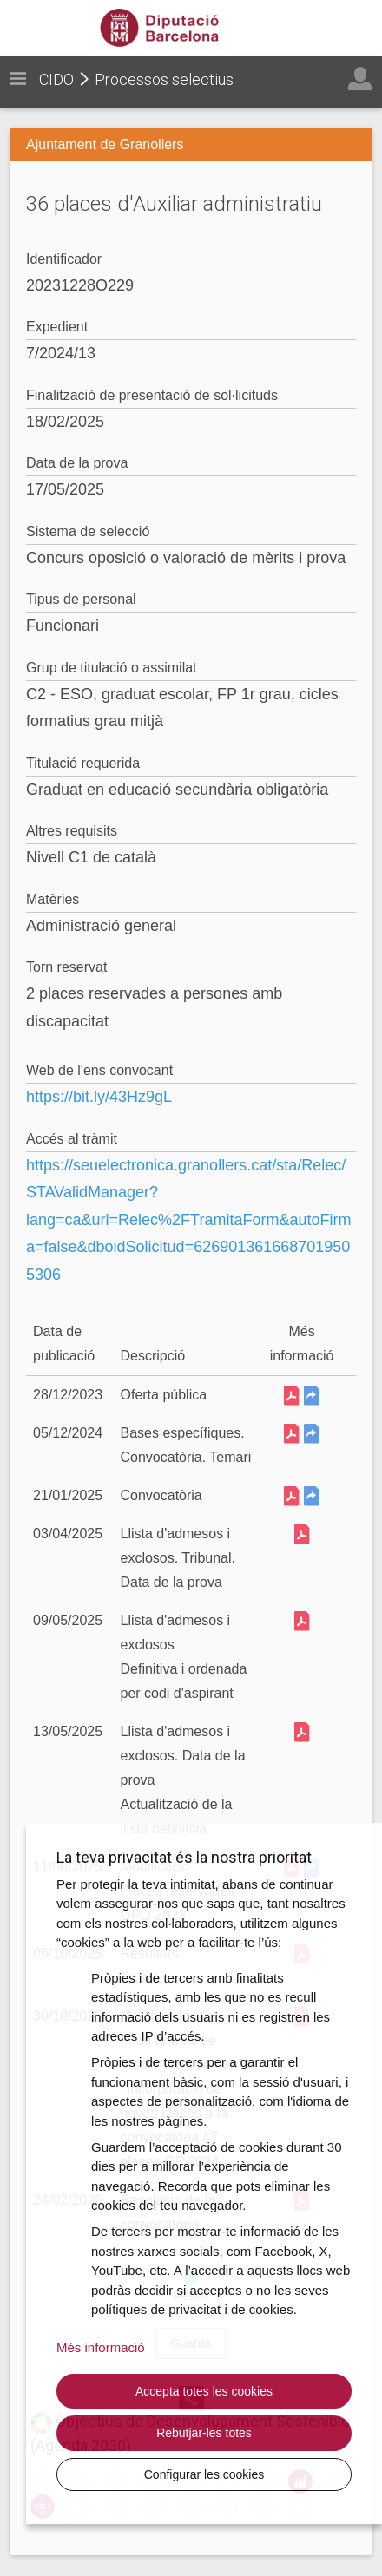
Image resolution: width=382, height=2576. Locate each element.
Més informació (100, 2347)
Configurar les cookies (204, 2474)
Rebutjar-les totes (204, 2433)
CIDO (56, 79)
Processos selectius (164, 79)
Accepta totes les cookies (204, 2391)
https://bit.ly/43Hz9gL (99, 1096)
